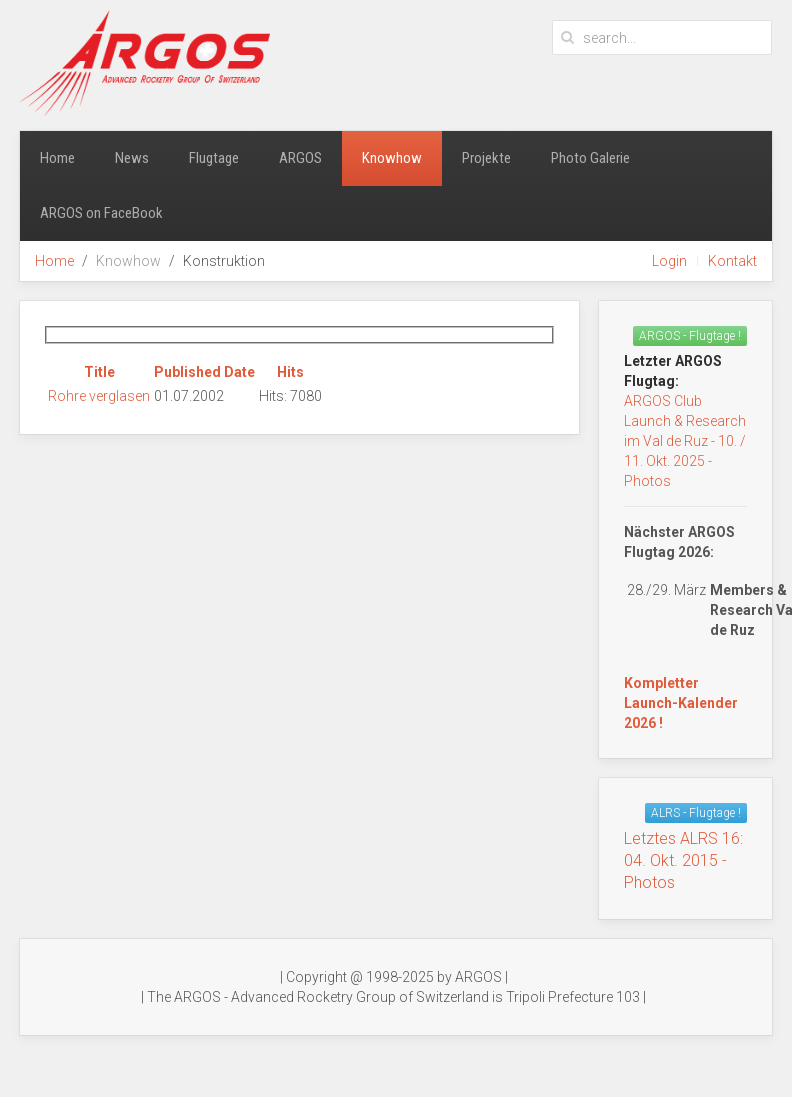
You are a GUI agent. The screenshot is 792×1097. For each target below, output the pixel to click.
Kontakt (732, 261)
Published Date (204, 372)
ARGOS (300, 158)
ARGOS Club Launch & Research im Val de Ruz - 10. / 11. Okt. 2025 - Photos (685, 441)
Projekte (486, 158)
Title (99, 372)
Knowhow (392, 158)
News (132, 158)
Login (669, 261)
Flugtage (214, 158)
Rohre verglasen (99, 396)
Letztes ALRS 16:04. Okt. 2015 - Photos (683, 860)
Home (57, 158)
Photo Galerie (590, 158)
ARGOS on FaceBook (101, 213)
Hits (290, 372)
